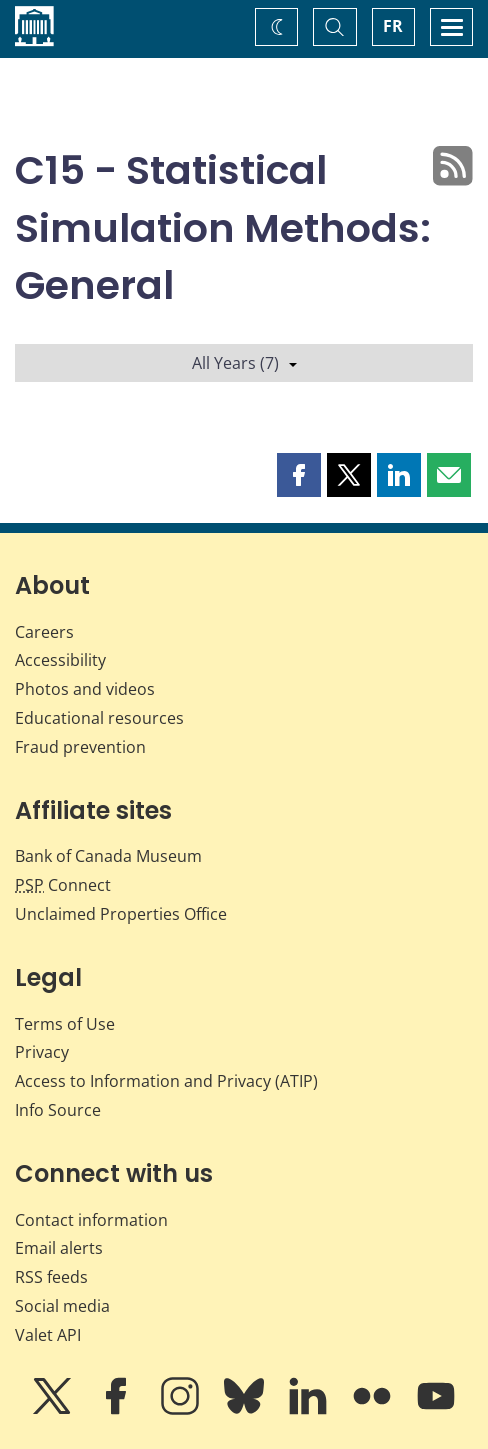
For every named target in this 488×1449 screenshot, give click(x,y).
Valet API (48, 1335)
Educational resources (99, 718)
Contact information (91, 1220)
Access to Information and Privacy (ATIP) (166, 1081)
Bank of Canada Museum (108, 856)
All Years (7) (244, 363)
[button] (299, 475)
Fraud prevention (80, 747)
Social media (62, 1306)
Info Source (58, 1110)
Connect (63, 885)
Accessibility (60, 660)
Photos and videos (85, 689)
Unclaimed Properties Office (121, 914)
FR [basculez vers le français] (393, 26)
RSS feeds (51, 1277)
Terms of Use (65, 1024)
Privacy (42, 1052)
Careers (44, 632)
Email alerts (59, 1248)
